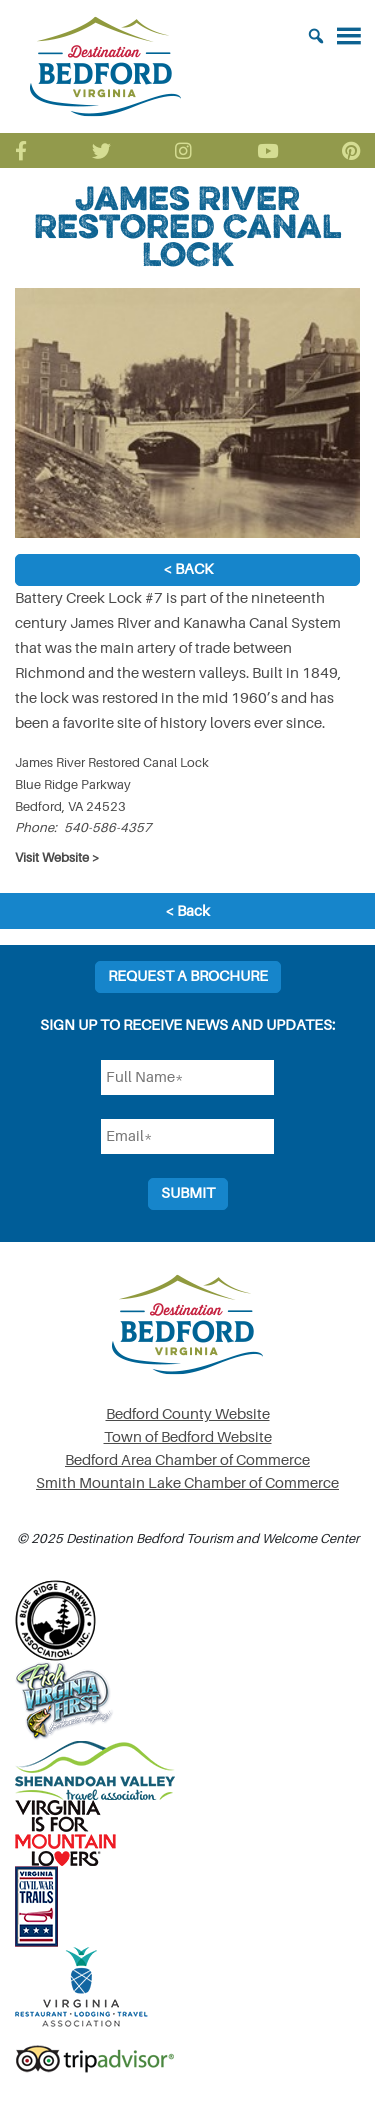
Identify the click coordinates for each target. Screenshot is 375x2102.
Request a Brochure (188, 976)
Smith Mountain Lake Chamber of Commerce (187, 1483)
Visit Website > (57, 857)
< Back (188, 569)
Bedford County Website (188, 1414)
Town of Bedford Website (188, 1437)
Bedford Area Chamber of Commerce (187, 1460)
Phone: (36, 827)
